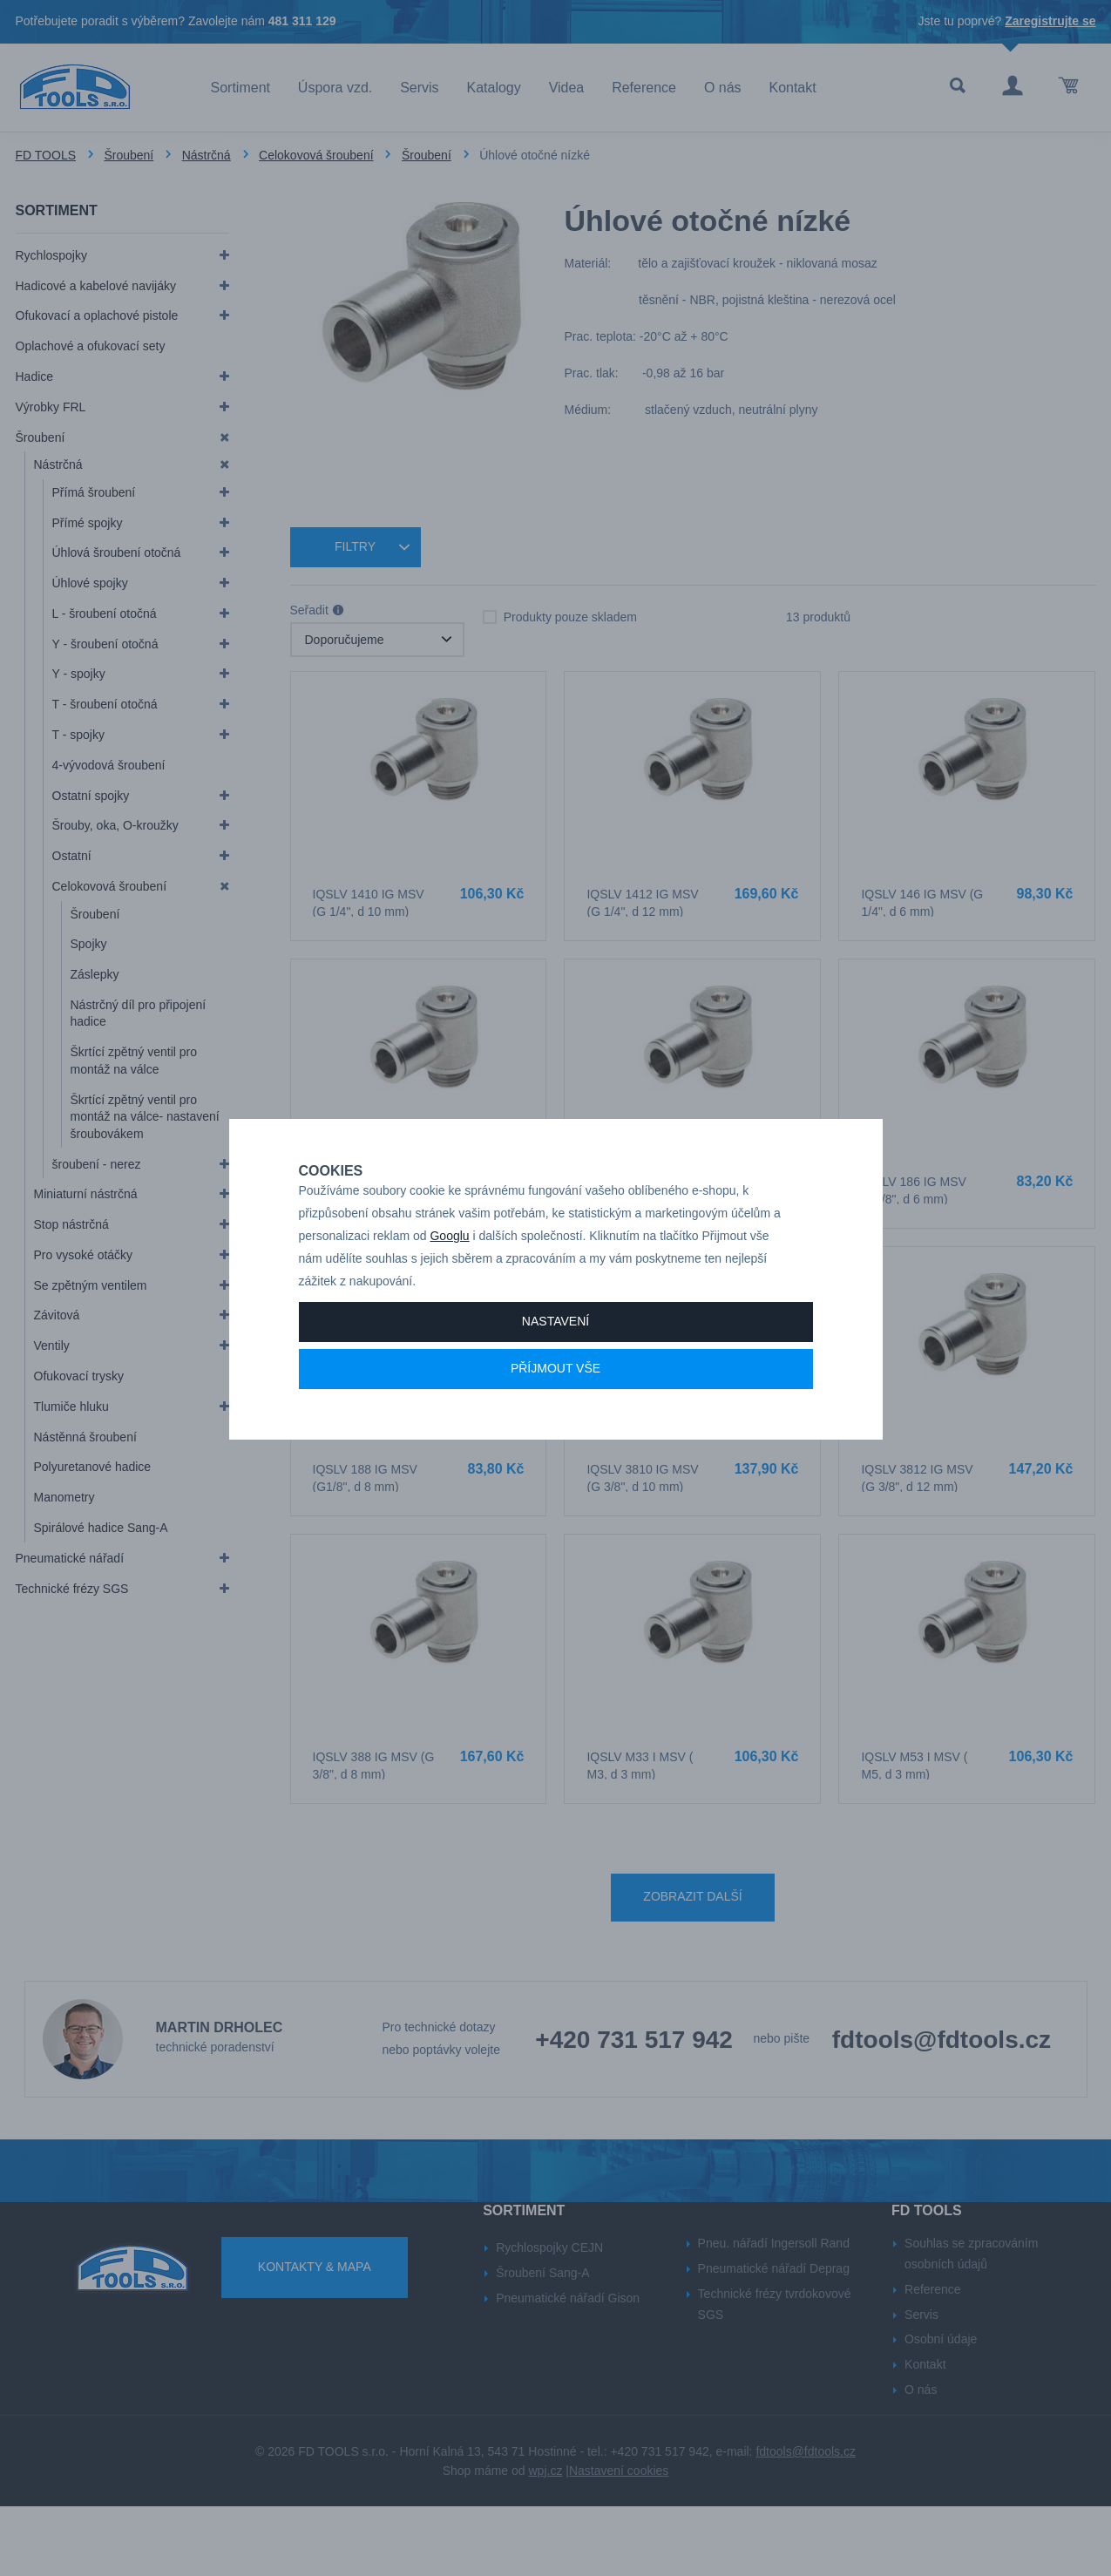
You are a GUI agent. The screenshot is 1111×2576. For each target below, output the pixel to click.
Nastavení (555, 1382)
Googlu (449, 1297)
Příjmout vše (555, 1429)
